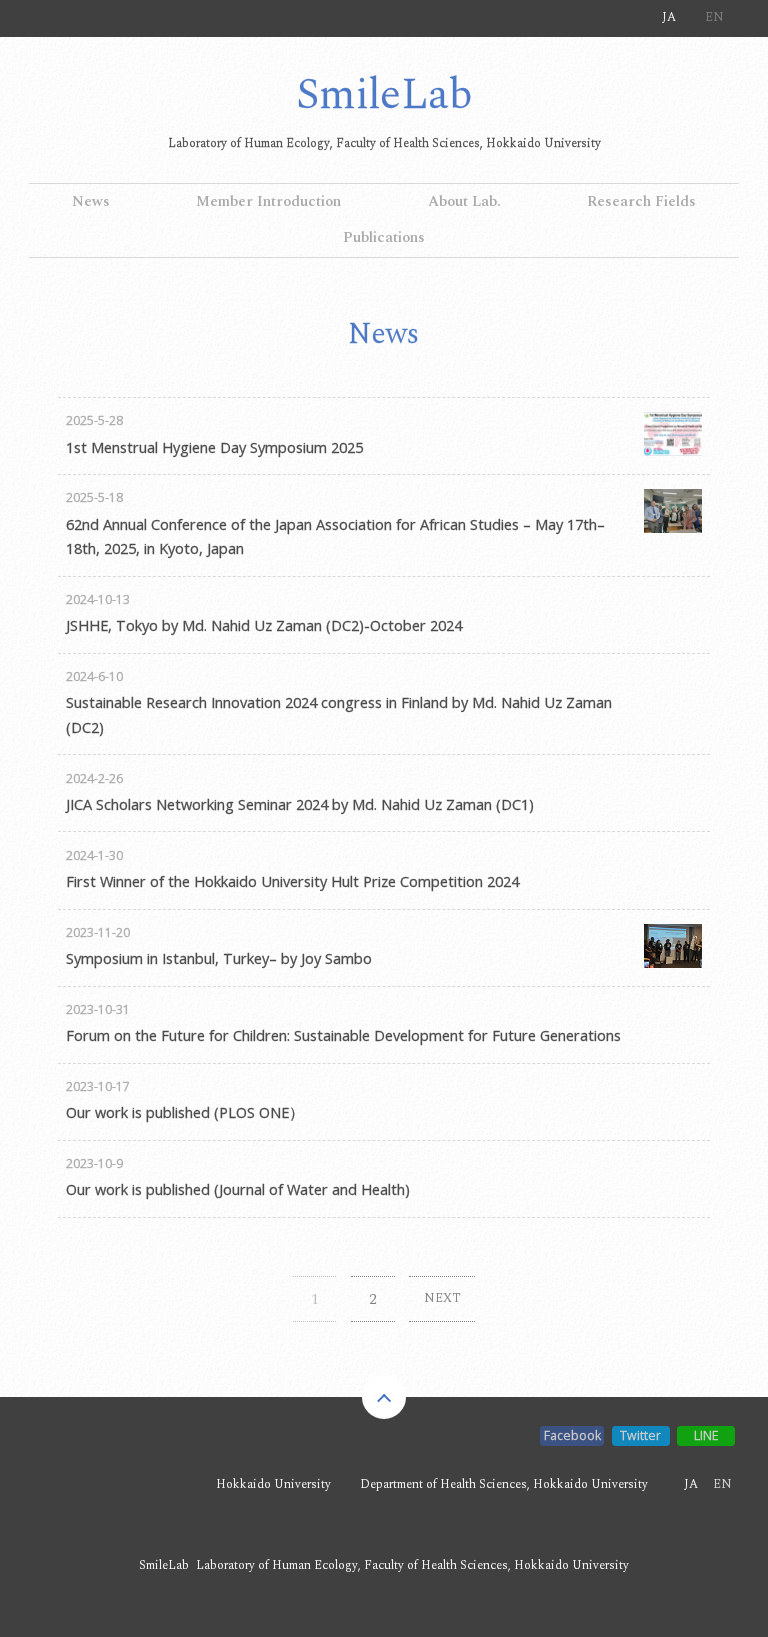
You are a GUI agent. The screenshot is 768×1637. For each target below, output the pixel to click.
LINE (706, 1435)
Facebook (572, 1435)
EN (714, 17)
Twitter (640, 1435)
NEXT (442, 1298)
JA (669, 17)
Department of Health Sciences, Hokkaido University (504, 1484)
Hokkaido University (273, 1484)
